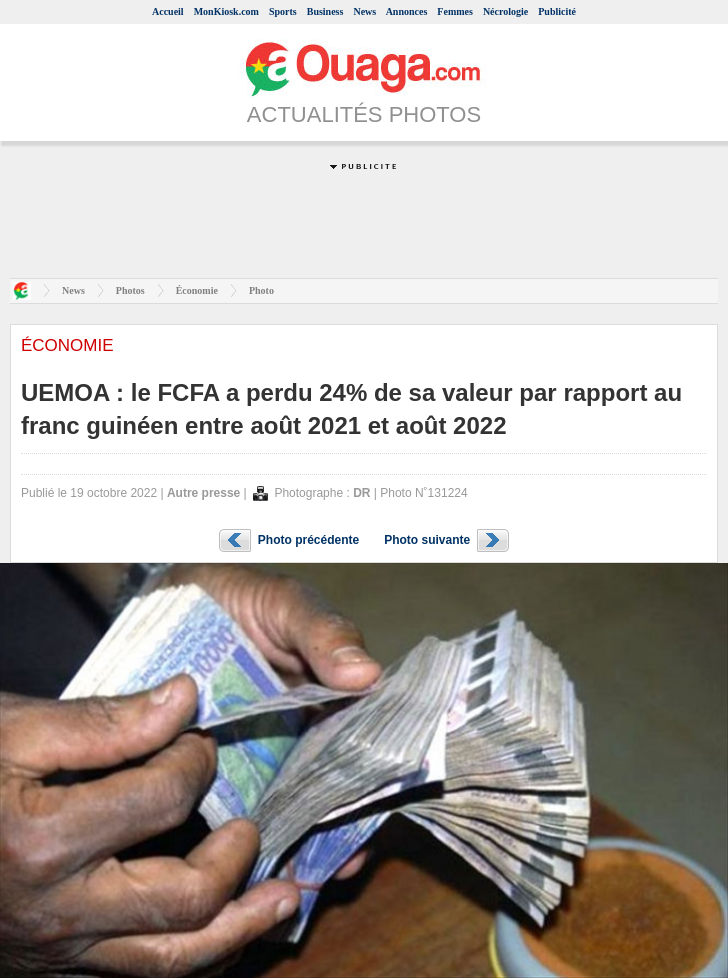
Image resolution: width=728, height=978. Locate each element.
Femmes (455, 11)
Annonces (407, 11)
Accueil (168, 11)
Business (325, 11)
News (364, 11)
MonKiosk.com (226, 11)
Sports (283, 11)
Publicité (557, 11)
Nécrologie (505, 11)
